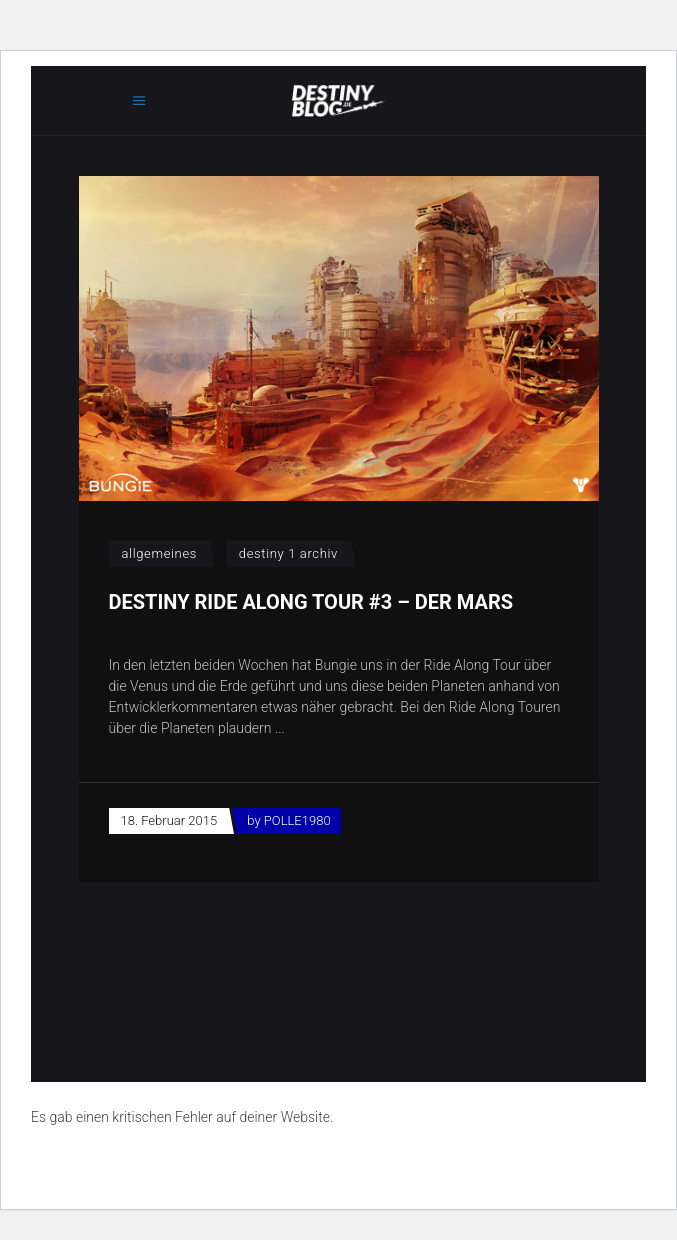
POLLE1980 (297, 820)
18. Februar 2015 (169, 820)
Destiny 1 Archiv (288, 553)
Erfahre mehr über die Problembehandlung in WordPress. (204, 1163)
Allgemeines (160, 553)
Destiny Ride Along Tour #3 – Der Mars (311, 602)
